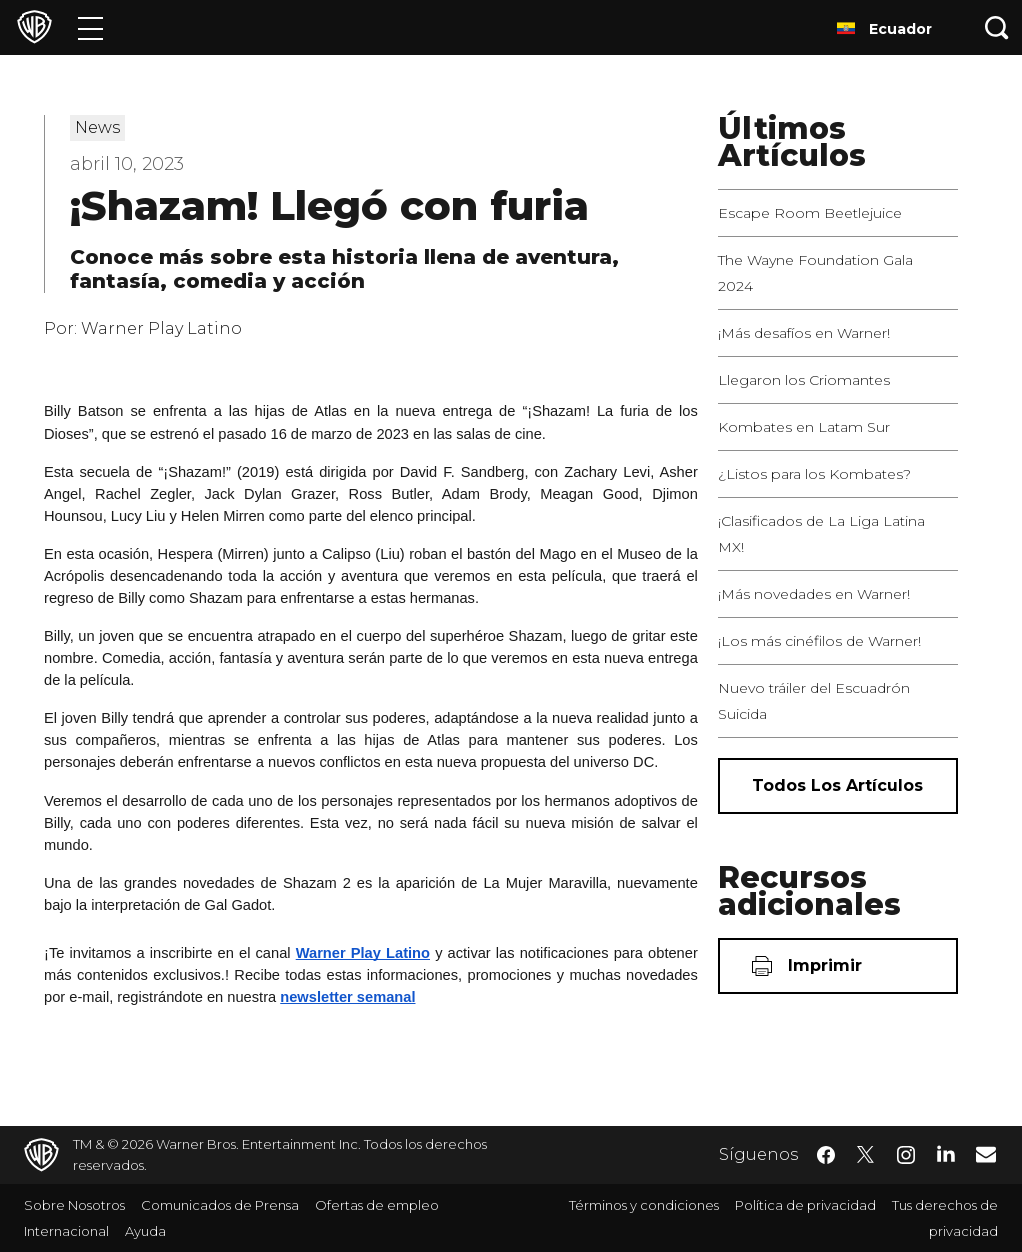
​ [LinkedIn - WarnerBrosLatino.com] (946, 1153)
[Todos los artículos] (838, 786)
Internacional (66, 1231)
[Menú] (90, 27)
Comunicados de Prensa (220, 1205)
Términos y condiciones (644, 1205)
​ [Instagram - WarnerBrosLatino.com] (906, 1155)
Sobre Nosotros (74, 1205)
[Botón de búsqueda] (997, 27)
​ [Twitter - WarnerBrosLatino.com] (866, 1155)
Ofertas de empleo (377, 1205)
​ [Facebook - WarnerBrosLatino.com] (826, 1155)
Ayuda (145, 1231)
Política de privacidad (805, 1205)
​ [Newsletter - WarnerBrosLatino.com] (986, 1154)
